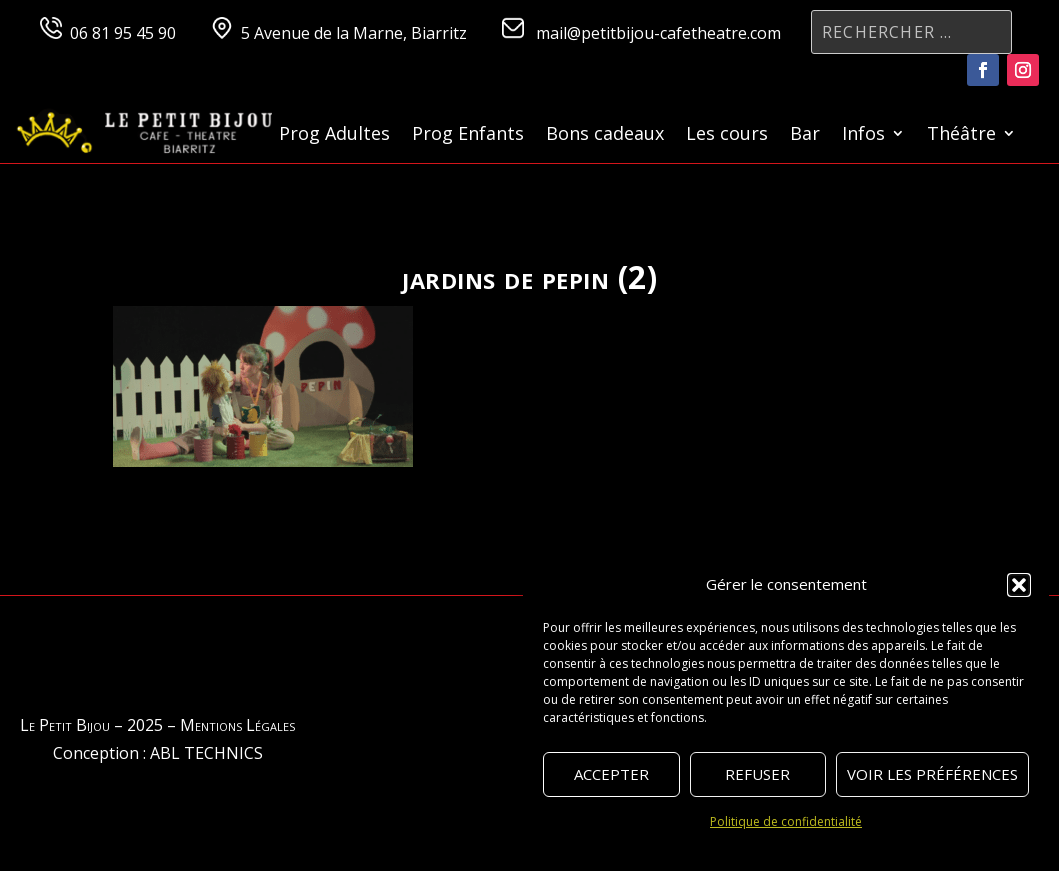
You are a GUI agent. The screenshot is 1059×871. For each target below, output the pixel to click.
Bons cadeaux (605, 135)
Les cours (727, 135)
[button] (1019, 585)
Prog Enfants (468, 135)
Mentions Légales (237, 725)
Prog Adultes (334, 135)
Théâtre (961, 135)
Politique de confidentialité (786, 821)
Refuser (757, 774)
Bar (805, 135)
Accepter (611, 774)
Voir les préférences (932, 774)
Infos (863, 135)
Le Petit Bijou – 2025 (91, 725)
